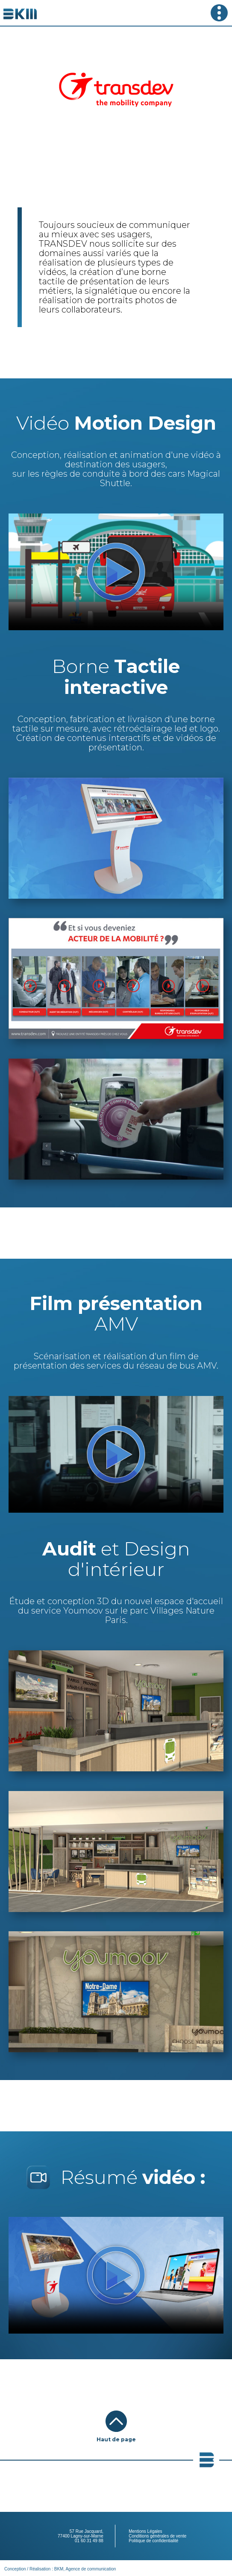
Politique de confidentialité (153, 2540)
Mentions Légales (145, 2531)
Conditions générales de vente (157, 2536)
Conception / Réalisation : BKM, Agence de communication (60, 2569)
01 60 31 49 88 (89, 2540)
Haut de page (116, 2439)
